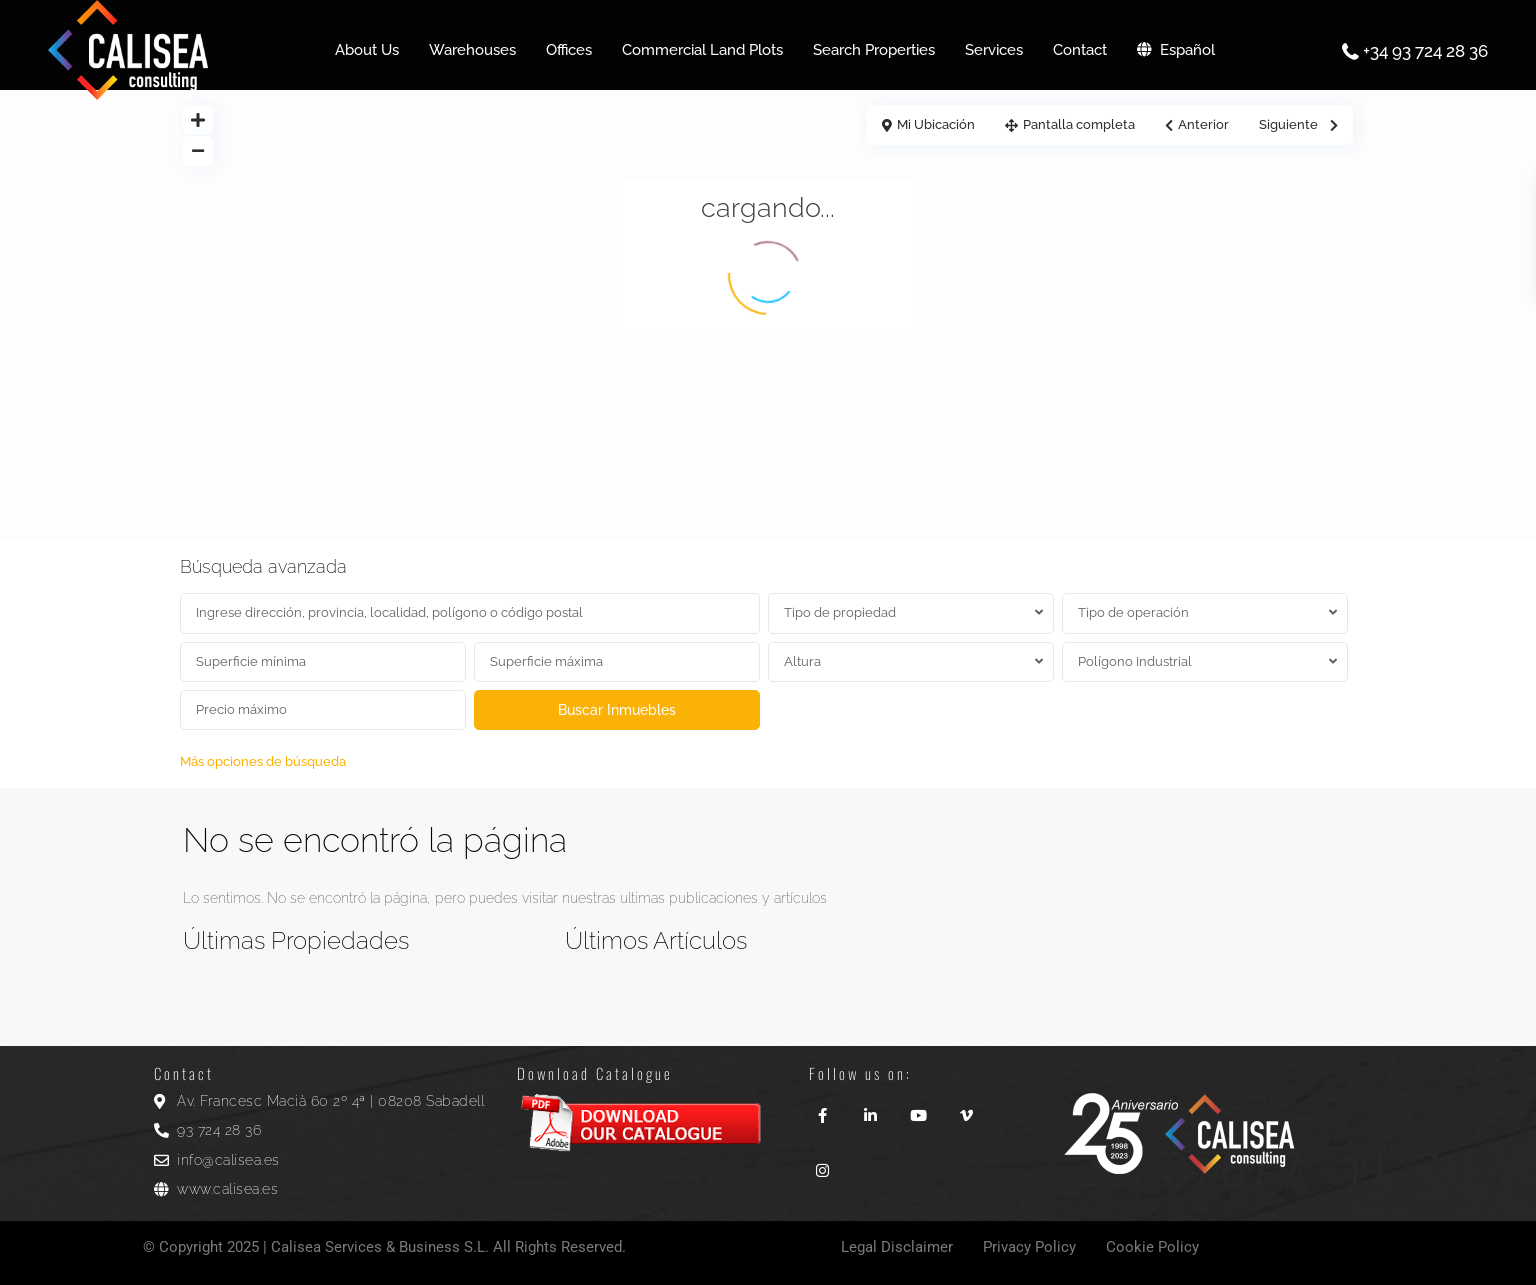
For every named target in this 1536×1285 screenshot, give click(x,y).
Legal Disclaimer (897, 1247)
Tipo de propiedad (840, 612)
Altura (802, 661)
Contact (1080, 50)
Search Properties (874, 50)
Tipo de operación (1133, 612)
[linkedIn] (871, 1108)
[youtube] (919, 1108)
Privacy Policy (1029, 1247)
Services (994, 50)
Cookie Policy (1152, 1247)
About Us (367, 50)
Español (1176, 50)
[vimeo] (967, 1108)
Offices (569, 50)
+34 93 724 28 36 (1425, 51)
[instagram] (823, 1163)
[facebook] (823, 1108)
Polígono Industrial (1135, 661)
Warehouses (472, 50)
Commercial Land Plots (702, 50)
